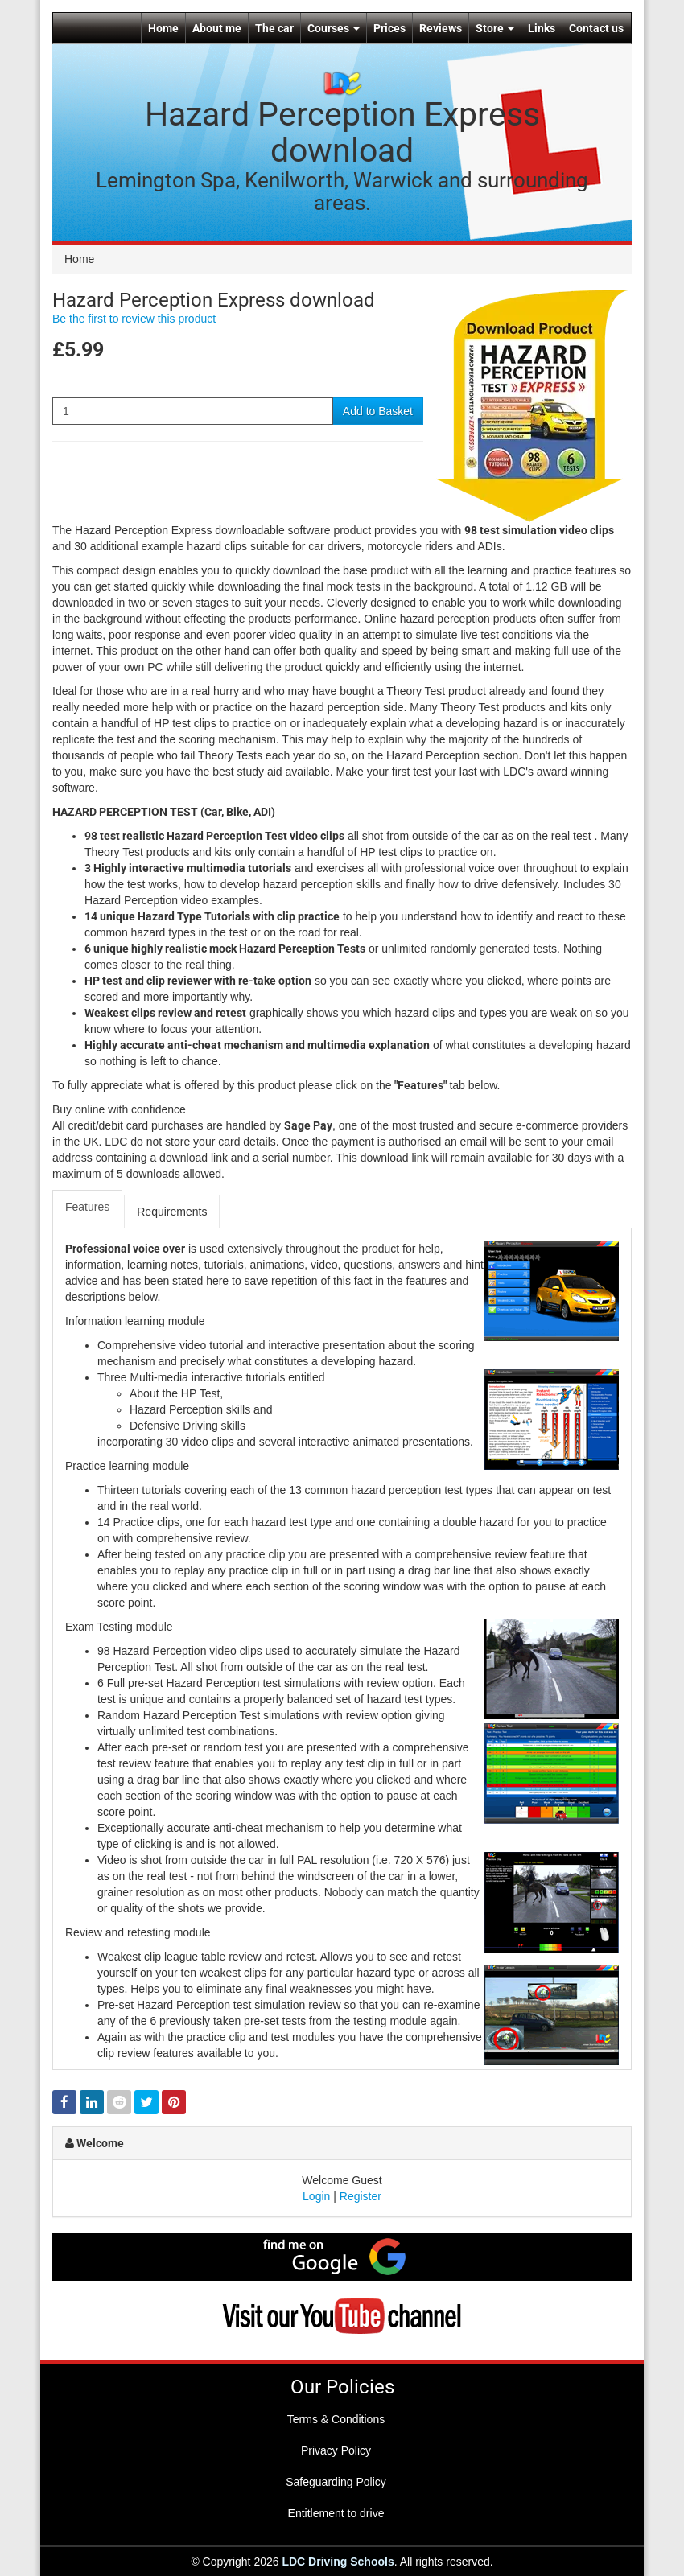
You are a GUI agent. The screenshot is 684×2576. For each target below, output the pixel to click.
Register (360, 2196)
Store (495, 28)
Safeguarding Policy (336, 2481)
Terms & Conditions (336, 2419)
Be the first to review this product (134, 318)
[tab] (88, 1209)
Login (316, 2196)
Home (163, 28)
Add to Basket (378, 411)
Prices (389, 28)
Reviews (440, 28)
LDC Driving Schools (338, 2561)
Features (87, 1206)
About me (216, 28)
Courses (333, 28)
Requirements (172, 1211)
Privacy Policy (336, 2450)
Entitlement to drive (336, 2513)
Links (541, 28)
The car (274, 28)
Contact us (596, 28)
